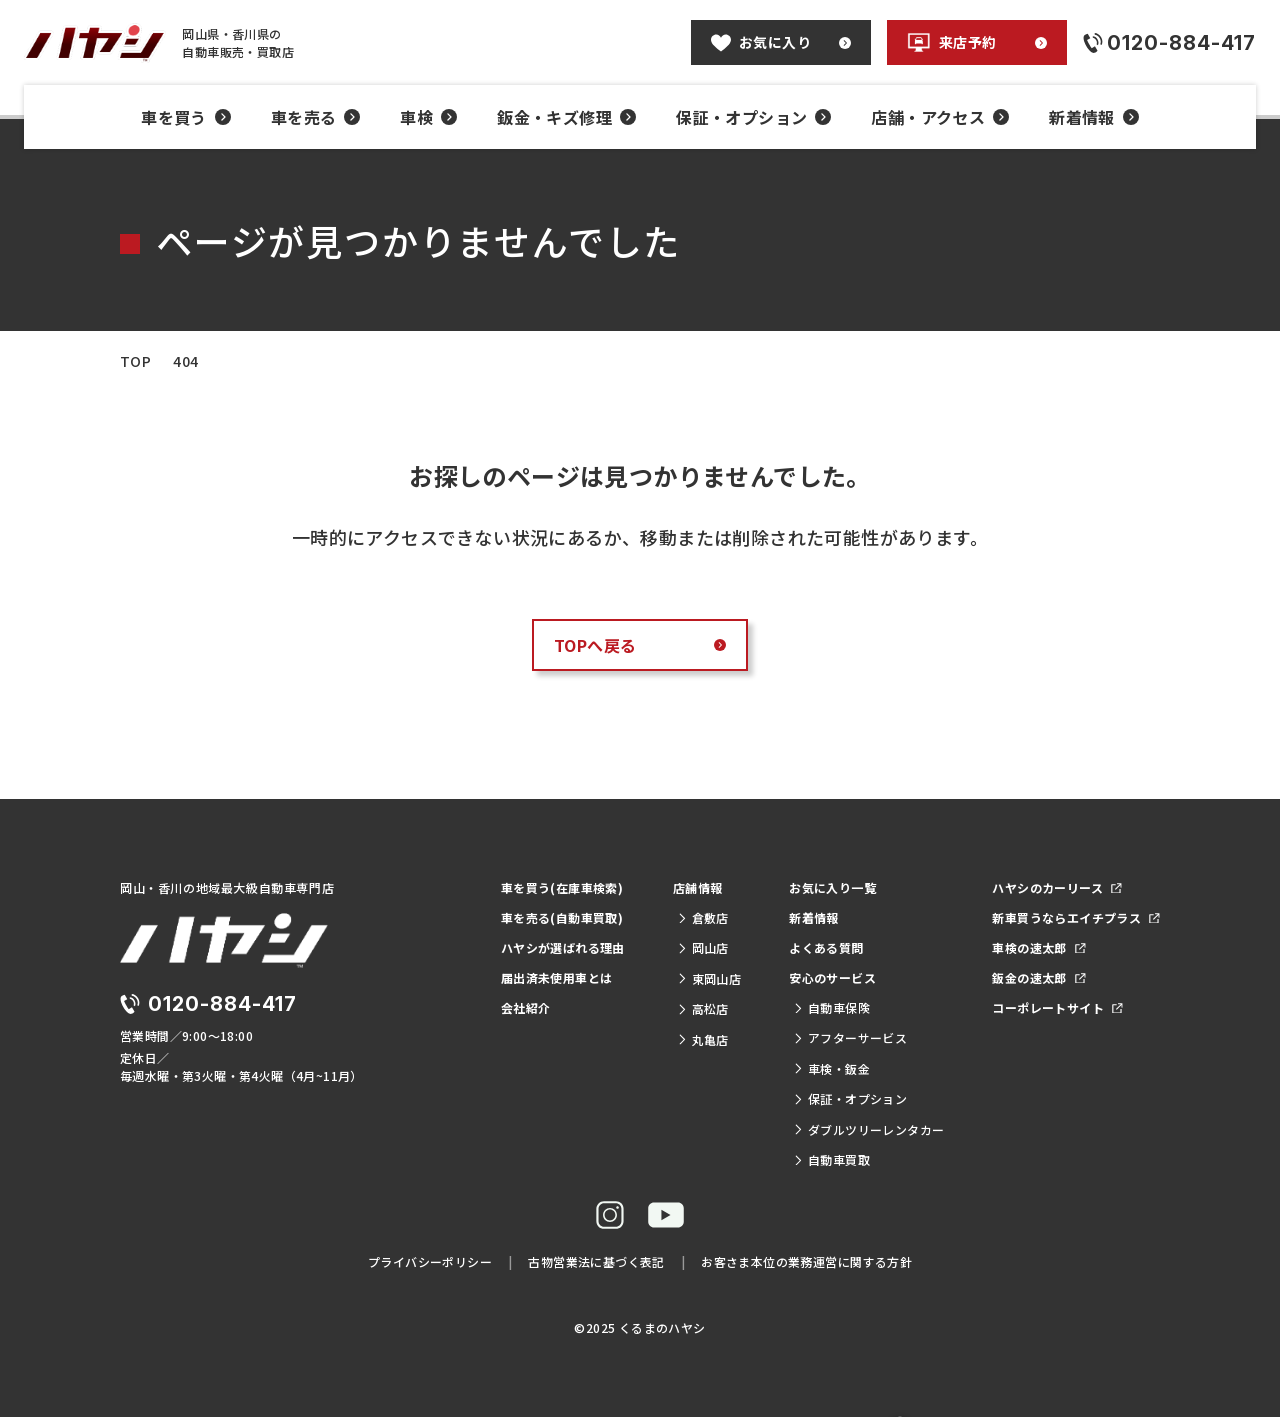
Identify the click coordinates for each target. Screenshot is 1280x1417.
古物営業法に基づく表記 (596, 1261)
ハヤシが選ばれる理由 (563, 947)
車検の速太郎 (1038, 947)
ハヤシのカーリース (1056, 887)
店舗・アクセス (940, 117)
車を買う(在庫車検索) (562, 887)
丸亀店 (703, 1039)
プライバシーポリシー (430, 1261)
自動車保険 (831, 1007)
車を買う (186, 117)
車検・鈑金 (831, 1068)
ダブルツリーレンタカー (868, 1129)
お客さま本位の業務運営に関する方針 (806, 1261)
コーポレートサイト (1057, 1007)
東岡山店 (709, 978)
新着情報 (1094, 117)
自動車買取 (831, 1159)
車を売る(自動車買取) (562, 917)
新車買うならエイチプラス (1076, 917)
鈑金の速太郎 (1038, 977)
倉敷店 (703, 917)
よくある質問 (826, 947)
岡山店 (703, 947)
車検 (428, 117)
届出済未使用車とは (557, 977)
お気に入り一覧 (832, 887)
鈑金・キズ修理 (566, 117)
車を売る (316, 117)
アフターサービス (850, 1037)
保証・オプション (753, 117)
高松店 (703, 1008)
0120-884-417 (222, 1004)
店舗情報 (698, 887)
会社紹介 (526, 1007)
